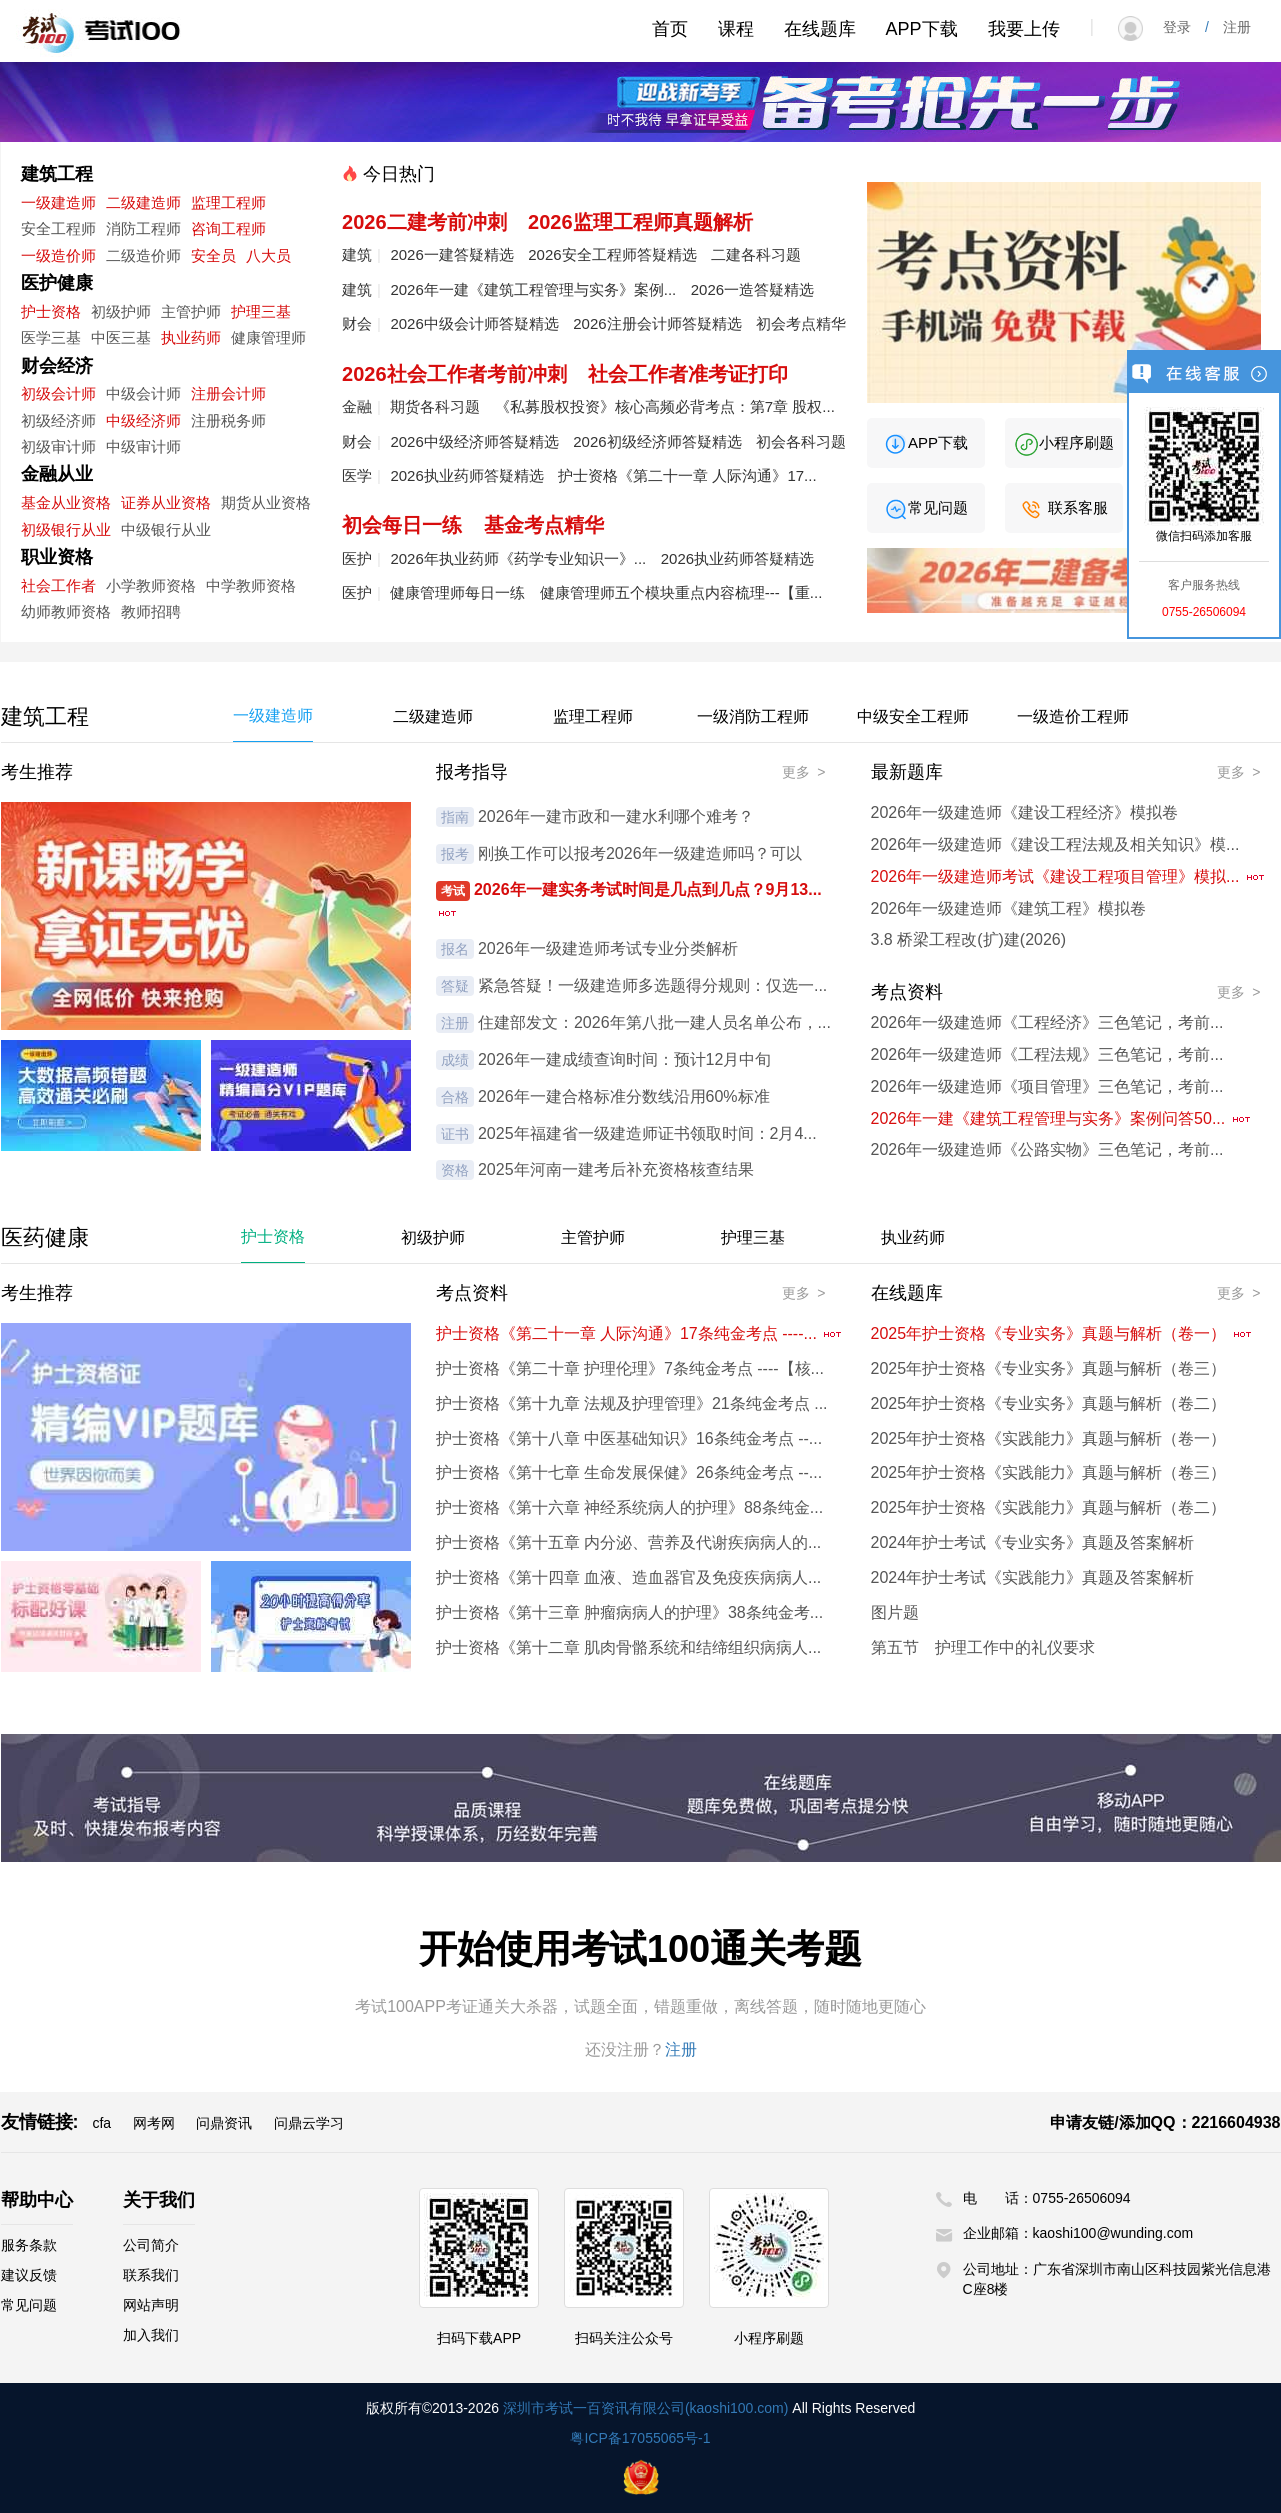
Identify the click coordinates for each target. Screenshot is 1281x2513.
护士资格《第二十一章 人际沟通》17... (687, 475)
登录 (1184, 27)
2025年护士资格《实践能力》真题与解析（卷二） (1049, 1507)
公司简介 (151, 2245)
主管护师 (191, 311)
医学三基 (51, 337)
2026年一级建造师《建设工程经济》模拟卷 (1025, 812)
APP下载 (922, 29)
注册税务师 (228, 420)
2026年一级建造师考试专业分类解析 (608, 948)
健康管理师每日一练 (457, 592)
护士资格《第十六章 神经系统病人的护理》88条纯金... (630, 1507)
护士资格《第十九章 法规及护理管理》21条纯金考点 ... (632, 1403)
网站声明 (151, 2305)
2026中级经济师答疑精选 (474, 441)
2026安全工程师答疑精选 (612, 254)
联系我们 (151, 2275)
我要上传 (1024, 29)
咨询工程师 (228, 228)
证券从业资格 (166, 502)
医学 (357, 475)
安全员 (213, 255)
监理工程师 (228, 202)
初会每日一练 (402, 525)
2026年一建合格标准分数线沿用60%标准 (624, 1096)
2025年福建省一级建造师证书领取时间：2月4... (647, 1133)
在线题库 (820, 29)
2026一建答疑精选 (451, 254)
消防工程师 (143, 228)
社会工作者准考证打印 (688, 374)
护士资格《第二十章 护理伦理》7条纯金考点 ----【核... (630, 1368)
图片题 (895, 1612)
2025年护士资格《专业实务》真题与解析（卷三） (1049, 1368)
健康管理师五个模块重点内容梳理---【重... (681, 592)
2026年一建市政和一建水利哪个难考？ (616, 816)
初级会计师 (58, 393)
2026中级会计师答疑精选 (474, 323)
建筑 (357, 254)
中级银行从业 (166, 529)
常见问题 (925, 507)
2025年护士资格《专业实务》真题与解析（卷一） (1062, 1333)
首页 (670, 29)
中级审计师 (143, 446)
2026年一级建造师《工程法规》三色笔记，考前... (1047, 1054)
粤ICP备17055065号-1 (640, 2438)
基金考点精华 (544, 525)
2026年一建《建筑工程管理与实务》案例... (533, 289)
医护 (357, 558)
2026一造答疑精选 (752, 289)
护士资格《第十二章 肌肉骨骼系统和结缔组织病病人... (629, 1647)
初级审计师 (58, 446)
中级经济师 (143, 420)
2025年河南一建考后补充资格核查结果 (616, 1169)
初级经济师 (58, 420)
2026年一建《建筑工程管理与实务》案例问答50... (1061, 1118)
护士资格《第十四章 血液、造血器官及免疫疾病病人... (629, 1577)
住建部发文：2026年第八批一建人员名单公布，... (654, 1022)
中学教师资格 (251, 585)
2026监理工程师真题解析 (640, 222)
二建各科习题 (756, 254)
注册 (1230, 27)
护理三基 (261, 311)
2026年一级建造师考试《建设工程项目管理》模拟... (1068, 876)
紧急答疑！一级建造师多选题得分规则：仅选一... (652, 985)
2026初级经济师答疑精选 (657, 441)
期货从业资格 (266, 502)
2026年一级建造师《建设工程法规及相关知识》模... (1055, 844)
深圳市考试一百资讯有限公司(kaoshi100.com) (646, 2408)
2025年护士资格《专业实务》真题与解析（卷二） (1049, 1403)
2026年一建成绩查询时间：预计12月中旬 (624, 1059)
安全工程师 (58, 228)
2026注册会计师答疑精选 (657, 323)
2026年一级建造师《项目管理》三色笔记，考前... (1047, 1086)
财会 (357, 323)
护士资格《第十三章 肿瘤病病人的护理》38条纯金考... (630, 1612)
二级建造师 (143, 202)
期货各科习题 (435, 406)
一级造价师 (58, 255)
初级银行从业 (66, 529)
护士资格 (51, 311)
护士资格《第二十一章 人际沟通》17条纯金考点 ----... (640, 1333)
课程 (736, 29)
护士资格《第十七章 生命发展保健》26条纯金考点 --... (629, 1472)
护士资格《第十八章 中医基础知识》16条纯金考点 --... (629, 1438)
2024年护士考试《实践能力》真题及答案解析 (1033, 1577)
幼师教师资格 (66, 611)
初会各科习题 (801, 441)
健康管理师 (268, 337)
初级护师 (121, 311)
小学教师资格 (151, 585)
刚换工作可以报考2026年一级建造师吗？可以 (640, 853)
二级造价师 (143, 255)
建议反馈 (29, 2275)
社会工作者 (58, 585)
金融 (357, 406)
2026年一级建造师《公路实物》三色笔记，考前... (1047, 1149)
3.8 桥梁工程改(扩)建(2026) (969, 939)
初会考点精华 (801, 323)
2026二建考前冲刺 (424, 222)
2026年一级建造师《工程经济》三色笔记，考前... (1047, 1022)
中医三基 (121, 337)
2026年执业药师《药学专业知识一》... (518, 558)
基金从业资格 (66, 502)
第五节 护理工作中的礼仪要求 (983, 1647)
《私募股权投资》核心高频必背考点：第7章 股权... (665, 406)
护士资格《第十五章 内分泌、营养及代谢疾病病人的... (629, 1542)
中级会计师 (143, 393)
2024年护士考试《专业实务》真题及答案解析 (1033, 1542)
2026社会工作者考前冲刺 (454, 374)
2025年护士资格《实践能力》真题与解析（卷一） (1049, 1438)
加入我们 (151, 2335)
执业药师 (191, 337)
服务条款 (29, 2245)
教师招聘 (151, 611)
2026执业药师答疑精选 (466, 475)
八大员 (268, 255)
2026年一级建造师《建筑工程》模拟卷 (1009, 908)
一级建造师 (58, 202)
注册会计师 (228, 393)
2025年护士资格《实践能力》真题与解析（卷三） (1049, 1472)
